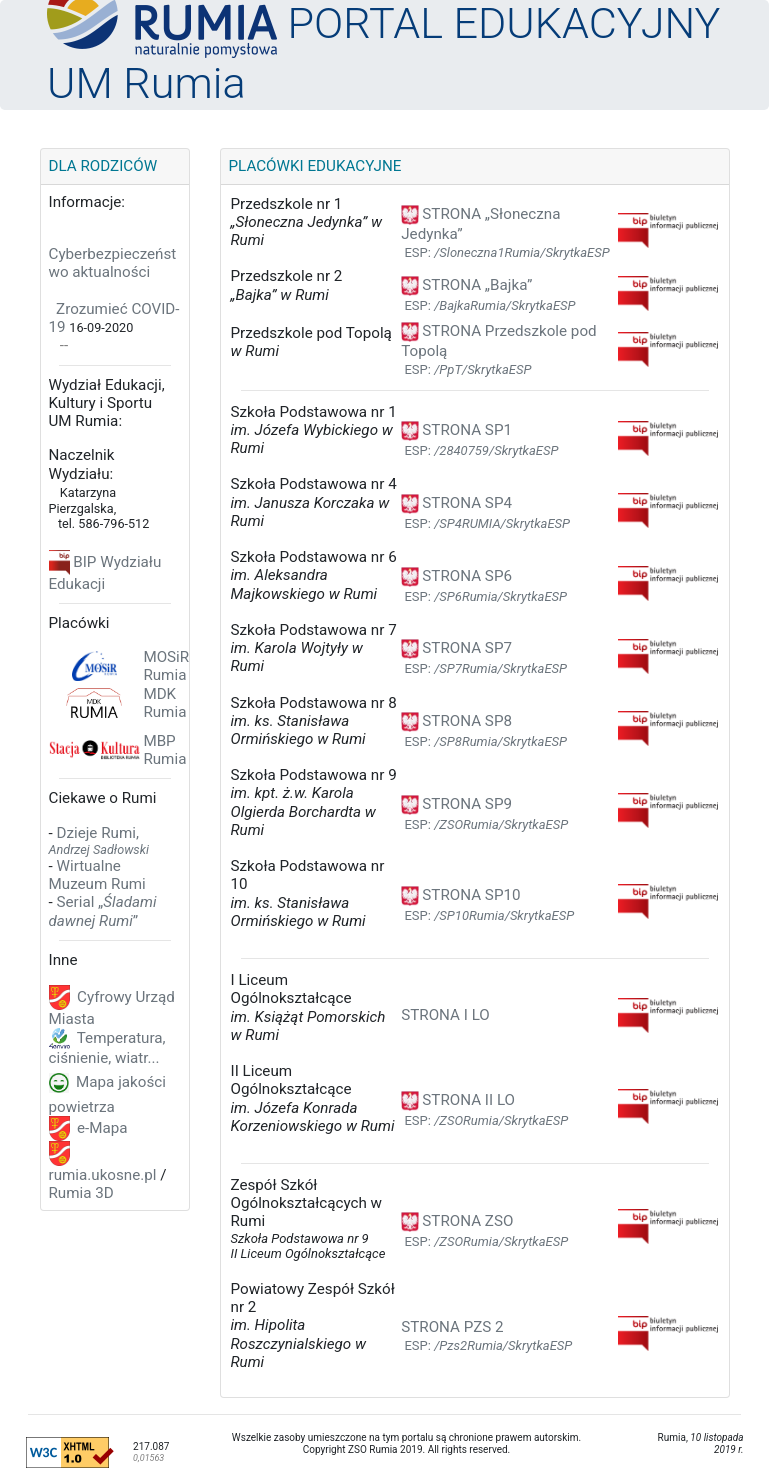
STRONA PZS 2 (452, 1327)
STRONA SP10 (460, 895)
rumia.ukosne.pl (103, 1175)
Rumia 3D (81, 1193)
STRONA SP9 (456, 804)
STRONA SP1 (456, 430)
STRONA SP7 (456, 648)
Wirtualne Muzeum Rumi (97, 875)
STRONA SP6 (456, 576)
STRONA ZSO (457, 1221)
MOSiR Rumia (166, 666)
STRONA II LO (458, 1100)
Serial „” (103, 911)
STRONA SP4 (456, 503)
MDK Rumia (164, 703)
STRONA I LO (445, 1015)
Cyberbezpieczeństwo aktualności (113, 263)
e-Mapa (100, 1127)
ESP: (506, 252)
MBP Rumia (164, 750)
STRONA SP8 (456, 721)
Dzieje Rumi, (99, 840)
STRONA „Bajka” (466, 285)
